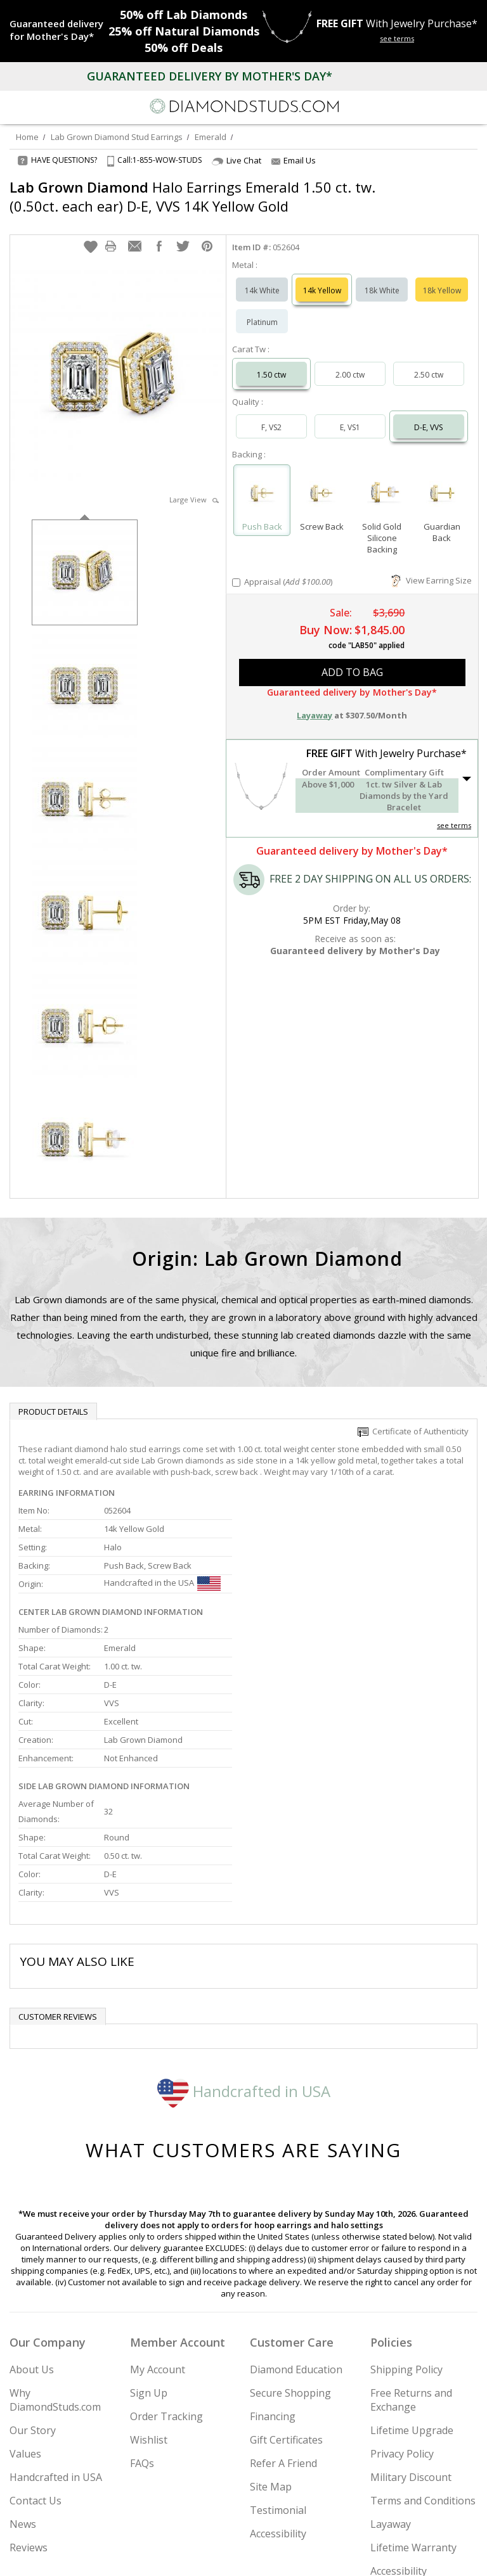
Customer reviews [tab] (57, 1885)
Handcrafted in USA (243, 1959)
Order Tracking (166, 2285)
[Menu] (15, 106)
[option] (85, 558)
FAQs (142, 2331)
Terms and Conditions (423, 2369)
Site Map (271, 2355)
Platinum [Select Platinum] (262, 309)
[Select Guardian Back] (442, 482)
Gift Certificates (286, 2308)
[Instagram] (179, 2555)
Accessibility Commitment (401, 2446)
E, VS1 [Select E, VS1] (350, 414)
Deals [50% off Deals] (184, 47)
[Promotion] (59, 29)
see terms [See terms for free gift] (397, 38)
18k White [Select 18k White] (382, 277)
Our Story (33, 2298)
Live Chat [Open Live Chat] (236, 160)
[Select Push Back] (262, 482)
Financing (272, 2285)
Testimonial (278, 2378)
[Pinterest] (273, 2555)
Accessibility (278, 2402)
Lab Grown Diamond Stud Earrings (117, 137)
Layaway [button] (314, 702)
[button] (91, 234)
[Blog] (307, 2555)
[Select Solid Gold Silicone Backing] (382, 482)
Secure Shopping (290, 2261)
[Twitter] (213, 2555)
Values (25, 2322)
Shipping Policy (406, 2238)
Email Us (293, 160)
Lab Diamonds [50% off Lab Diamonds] (183, 14)
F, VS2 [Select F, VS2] (271, 414)
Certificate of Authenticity (413, 1418)
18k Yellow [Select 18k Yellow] (442, 277)
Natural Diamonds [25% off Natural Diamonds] (183, 31)
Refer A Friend (283, 2331)
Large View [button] (194, 487)
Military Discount (410, 2345)
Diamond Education (296, 2238)
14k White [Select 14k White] (262, 277)
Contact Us (36, 2369)
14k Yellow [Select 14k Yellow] (322, 277)
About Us (32, 2238)
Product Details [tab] (53, 1399)
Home (27, 137)
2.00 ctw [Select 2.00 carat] (350, 362)
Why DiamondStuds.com (55, 2268)
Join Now (428, 2518)
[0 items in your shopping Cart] (470, 106)
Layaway (390, 2392)
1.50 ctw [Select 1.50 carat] (271, 362)
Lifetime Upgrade (411, 2298)
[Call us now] (445, 105)
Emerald (210, 137)
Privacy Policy (402, 2322)
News (23, 2392)
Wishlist (148, 2308)
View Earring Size (431, 567)
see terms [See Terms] (454, 812)
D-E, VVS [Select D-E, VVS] (428, 414)
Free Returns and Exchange (411, 2268)
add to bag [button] (352, 659)
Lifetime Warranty (413, 2416)
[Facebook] (244, 2555)
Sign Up (148, 2261)
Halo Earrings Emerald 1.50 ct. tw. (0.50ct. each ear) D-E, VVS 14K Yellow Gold (192, 196)
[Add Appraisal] (236, 570)
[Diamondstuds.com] (243, 107)
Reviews (29, 2416)
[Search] (41, 106)
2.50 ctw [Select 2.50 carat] (428, 362)
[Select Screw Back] (322, 482)
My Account (157, 2238)
